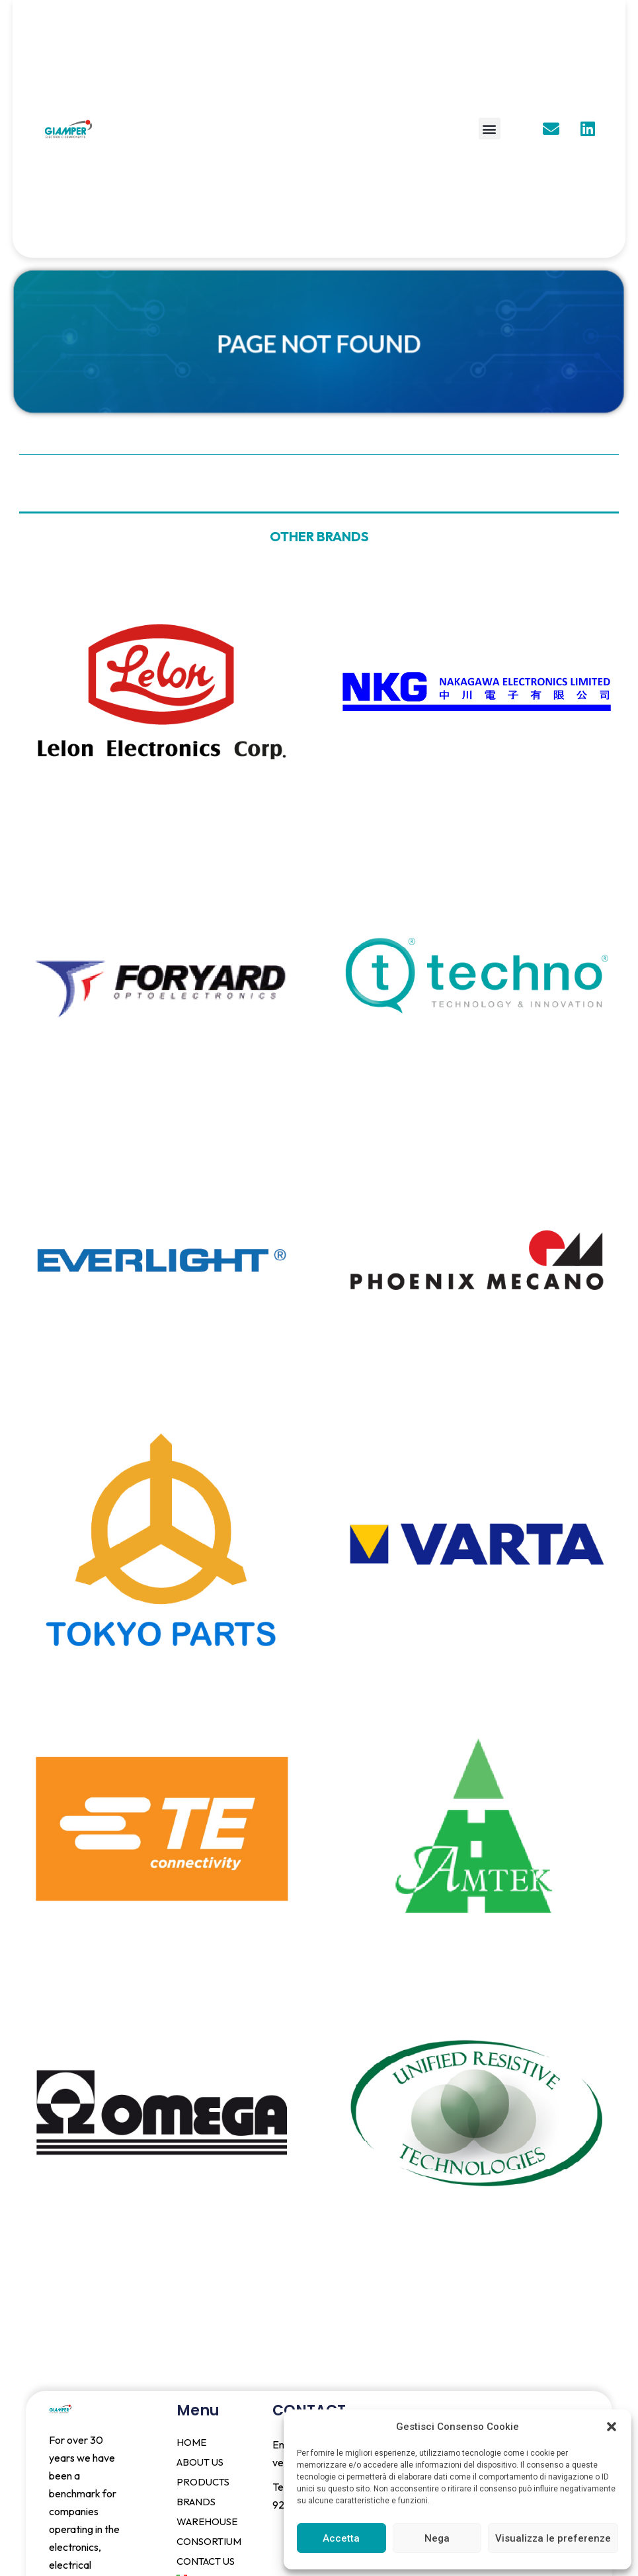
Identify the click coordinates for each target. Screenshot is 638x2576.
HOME (191, 2442)
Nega (437, 2538)
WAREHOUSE (207, 2521)
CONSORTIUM (209, 2541)
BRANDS (196, 2501)
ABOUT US (200, 2462)
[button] (611, 2426)
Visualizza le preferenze (553, 2538)
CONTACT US (206, 2561)
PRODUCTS (203, 2482)
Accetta (341, 2538)
